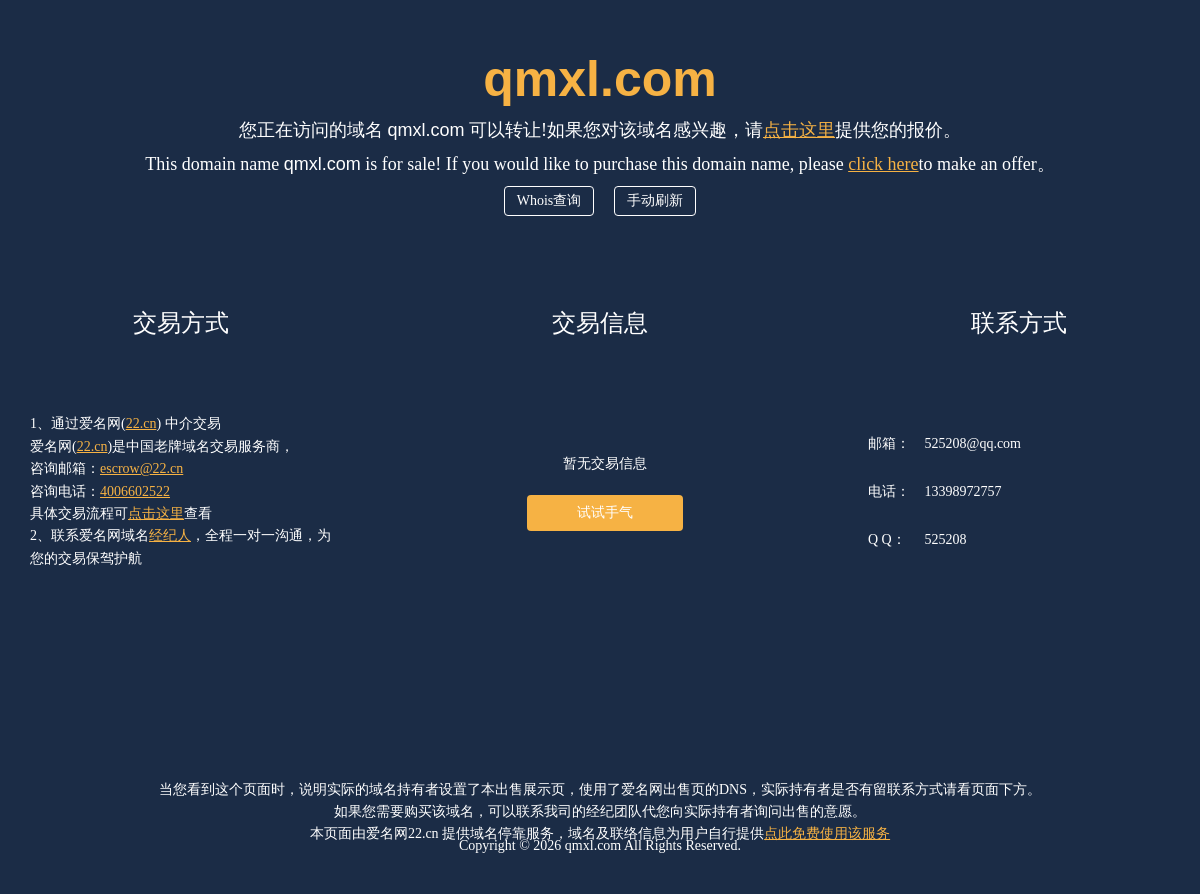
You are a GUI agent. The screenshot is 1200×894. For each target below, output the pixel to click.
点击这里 (799, 130)
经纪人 (170, 535)
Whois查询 (549, 200)
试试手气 (605, 512)
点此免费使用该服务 (827, 833)
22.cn (141, 423)
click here (883, 164)
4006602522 (135, 491)
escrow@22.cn (141, 468)
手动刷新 (655, 200)
